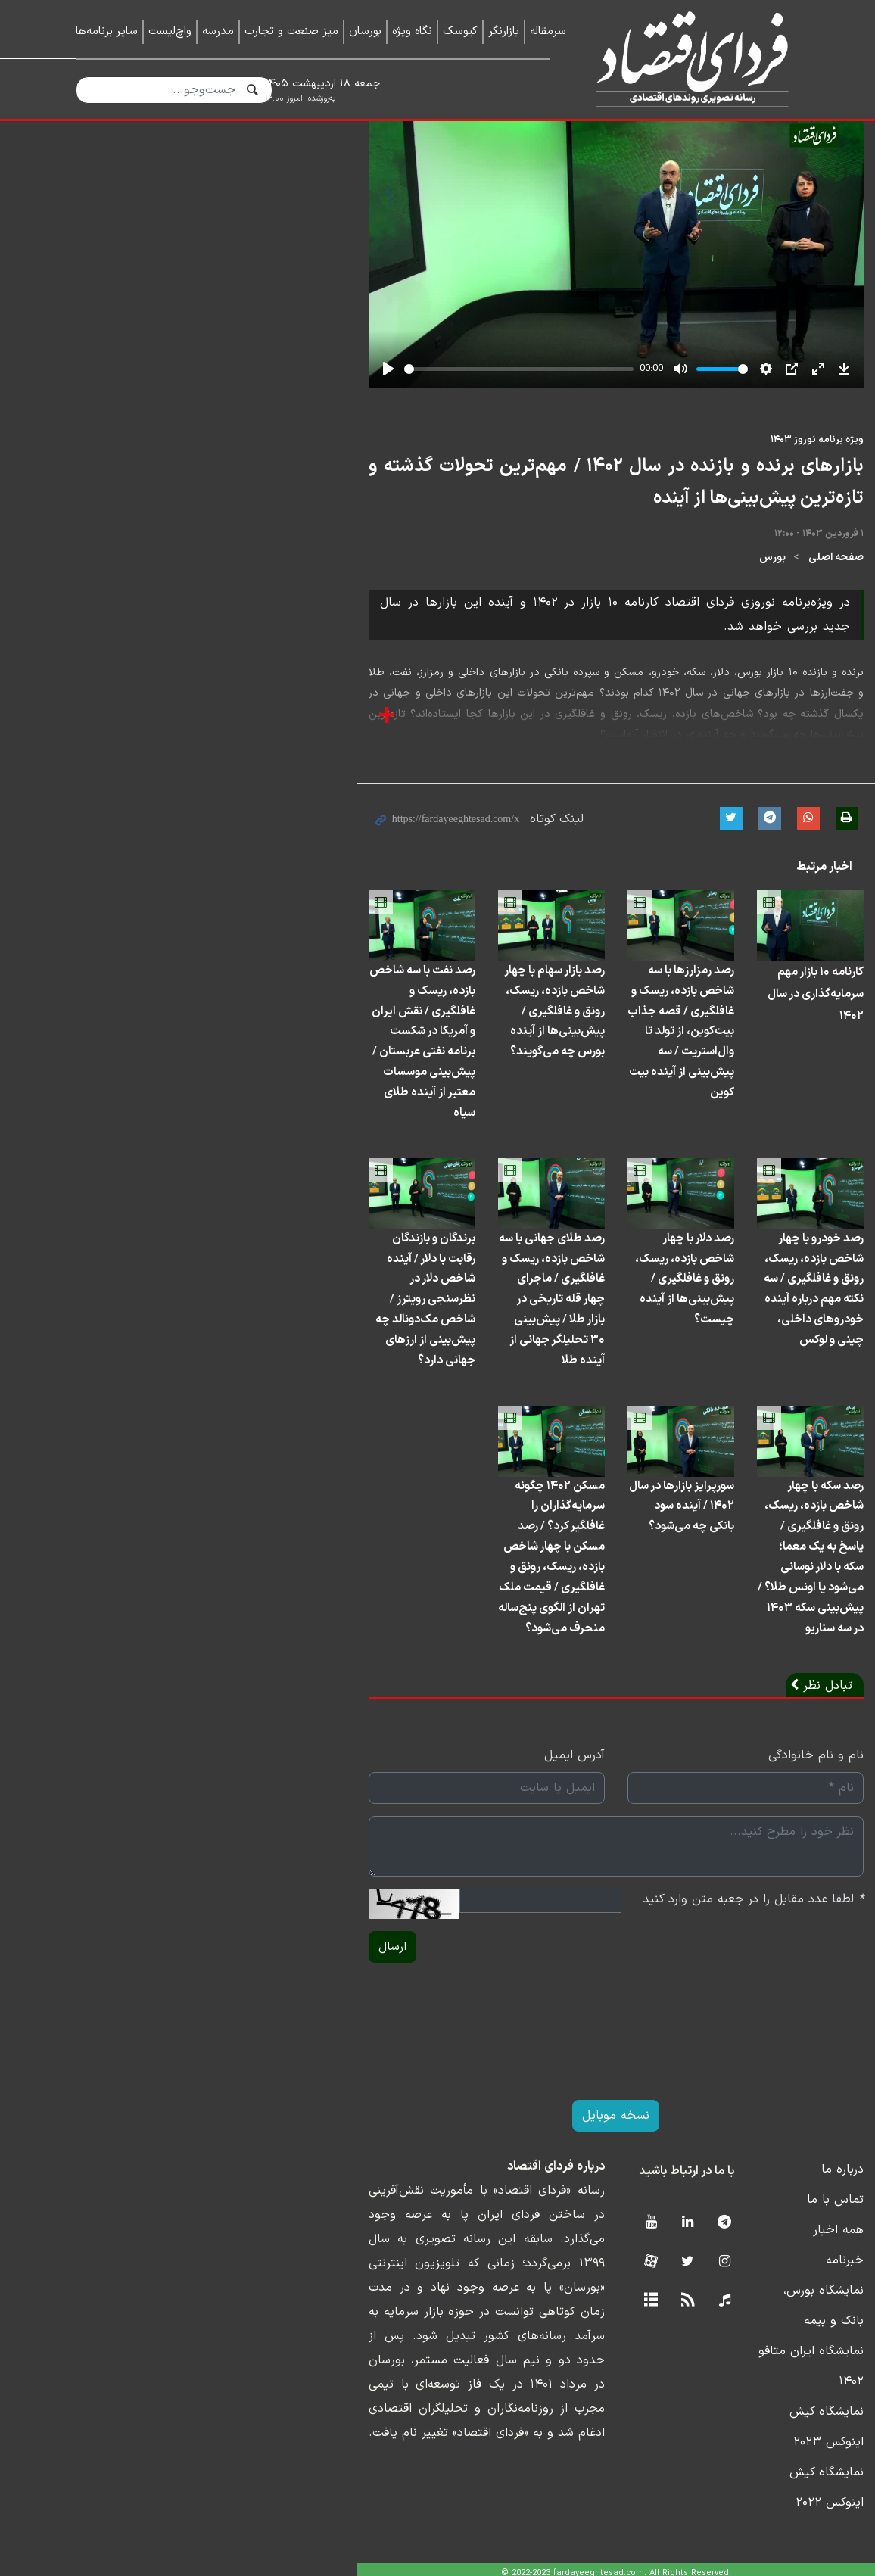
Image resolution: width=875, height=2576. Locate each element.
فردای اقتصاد (686, 58)
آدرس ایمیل (396, 1855)
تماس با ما (771, 2300)
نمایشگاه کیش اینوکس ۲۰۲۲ (725, 2481)
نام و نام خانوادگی (751, 1855)
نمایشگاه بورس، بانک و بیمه (727, 2390)
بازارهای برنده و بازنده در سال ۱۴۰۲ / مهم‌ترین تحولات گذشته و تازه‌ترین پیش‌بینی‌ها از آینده (458, 635)
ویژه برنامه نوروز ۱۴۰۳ (752, 609)
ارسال (100, 2047)
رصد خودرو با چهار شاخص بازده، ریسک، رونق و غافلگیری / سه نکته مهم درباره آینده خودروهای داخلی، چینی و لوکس (720, 1405)
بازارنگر (503, 31)
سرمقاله (548, 31)
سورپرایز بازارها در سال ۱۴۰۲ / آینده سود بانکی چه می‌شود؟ (540, 1632)
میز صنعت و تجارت (291, 31)
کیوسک (460, 31)
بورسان (365, 31)
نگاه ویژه (412, 31)
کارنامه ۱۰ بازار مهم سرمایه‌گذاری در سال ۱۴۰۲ (721, 1134)
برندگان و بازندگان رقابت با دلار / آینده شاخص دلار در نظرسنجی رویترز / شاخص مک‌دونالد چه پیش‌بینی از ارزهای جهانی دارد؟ (163, 1405)
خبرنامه (780, 2360)
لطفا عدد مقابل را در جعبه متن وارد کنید (688, 1999)
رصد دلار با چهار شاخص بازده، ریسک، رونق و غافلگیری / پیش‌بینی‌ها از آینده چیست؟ (541, 1394)
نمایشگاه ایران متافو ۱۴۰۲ (732, 2421)
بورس (708, 695)
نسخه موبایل (438, 2216)
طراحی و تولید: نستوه (449, 2566)
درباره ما (778, 2269)
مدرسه (218, 31)
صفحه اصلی (771, 695)
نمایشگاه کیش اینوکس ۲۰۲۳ (724, 2451)
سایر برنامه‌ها (107, 31)
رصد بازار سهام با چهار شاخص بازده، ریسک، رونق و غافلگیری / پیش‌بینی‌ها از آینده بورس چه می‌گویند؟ (348, 1155)
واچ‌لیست (170, 31)
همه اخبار (774, 2330)
